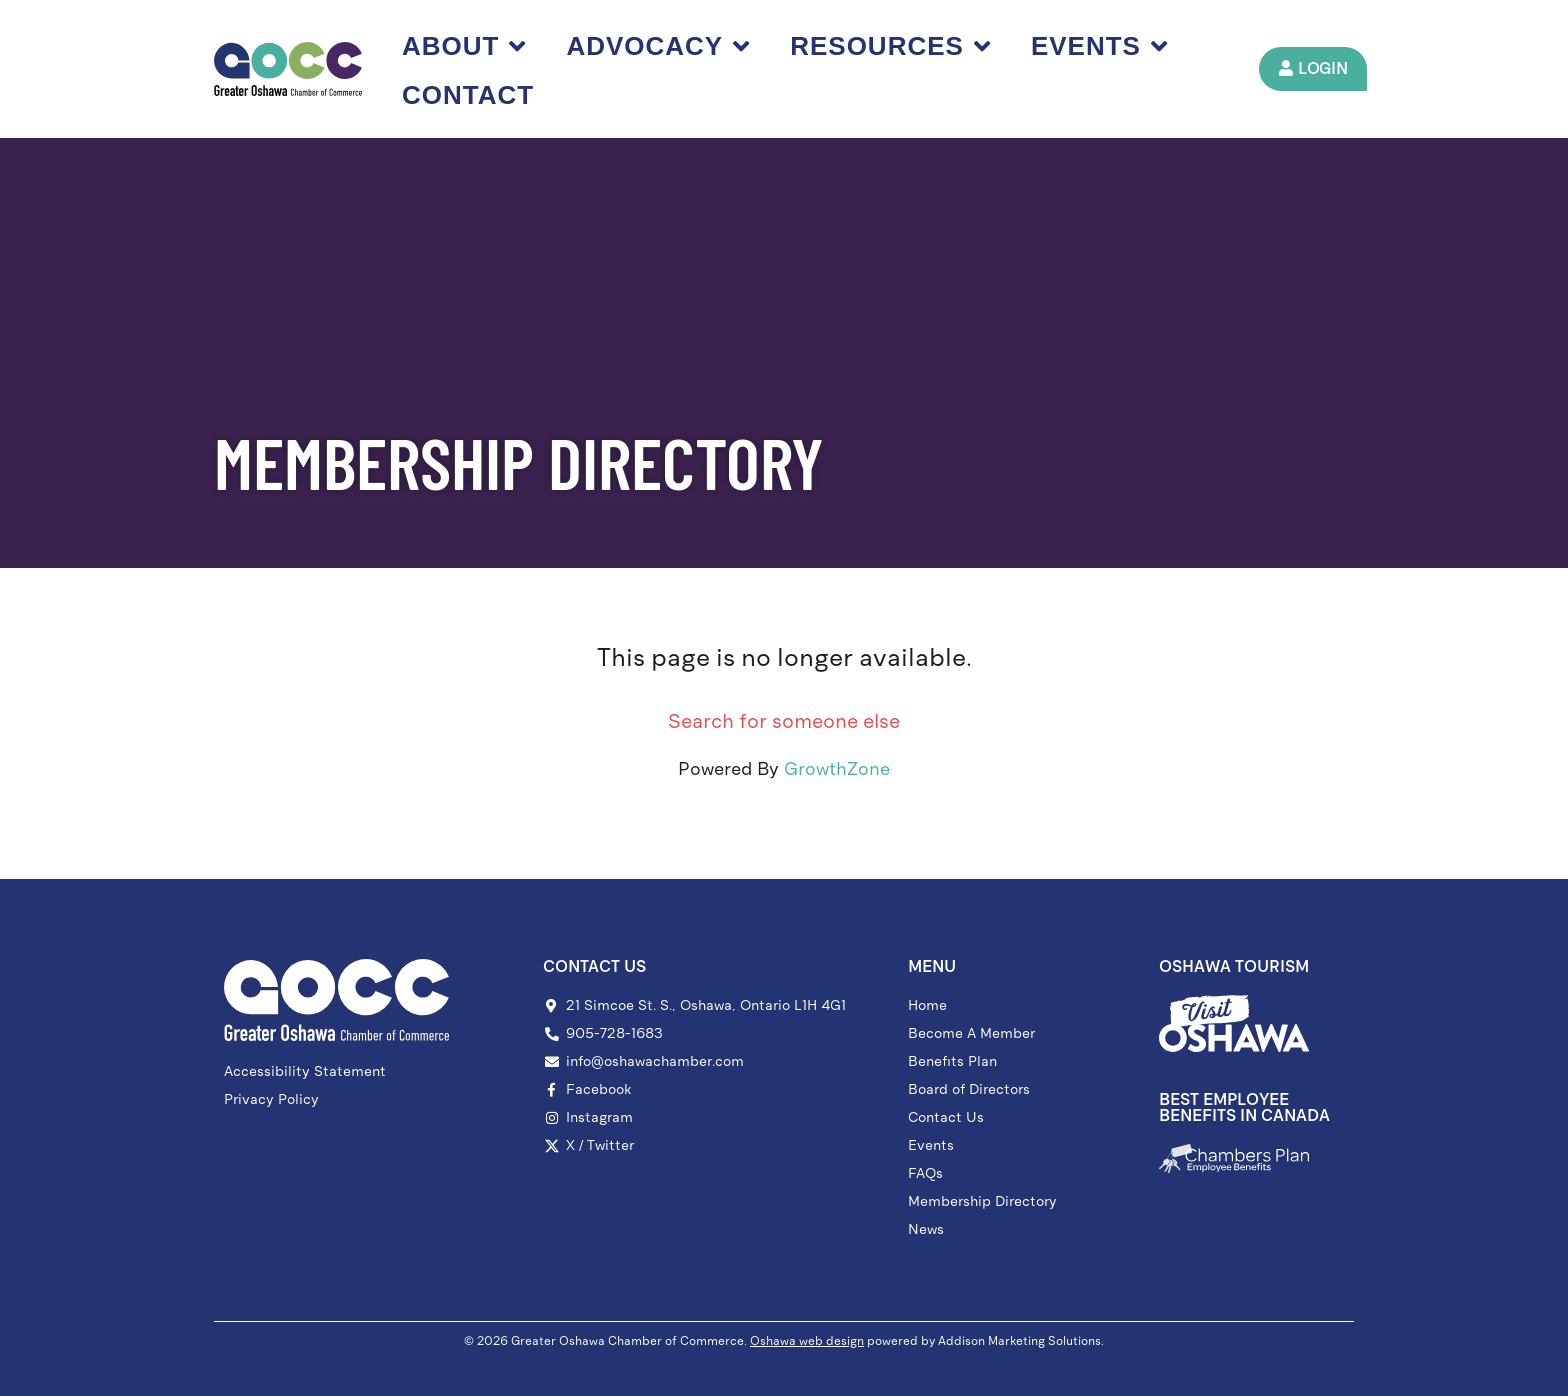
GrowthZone (837, 769)
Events (1100, 46)
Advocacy (659, 46)
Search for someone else (784, 721)
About (465, 46)
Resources (891, 46)
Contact (469, 95)
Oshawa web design (807, 1341)
